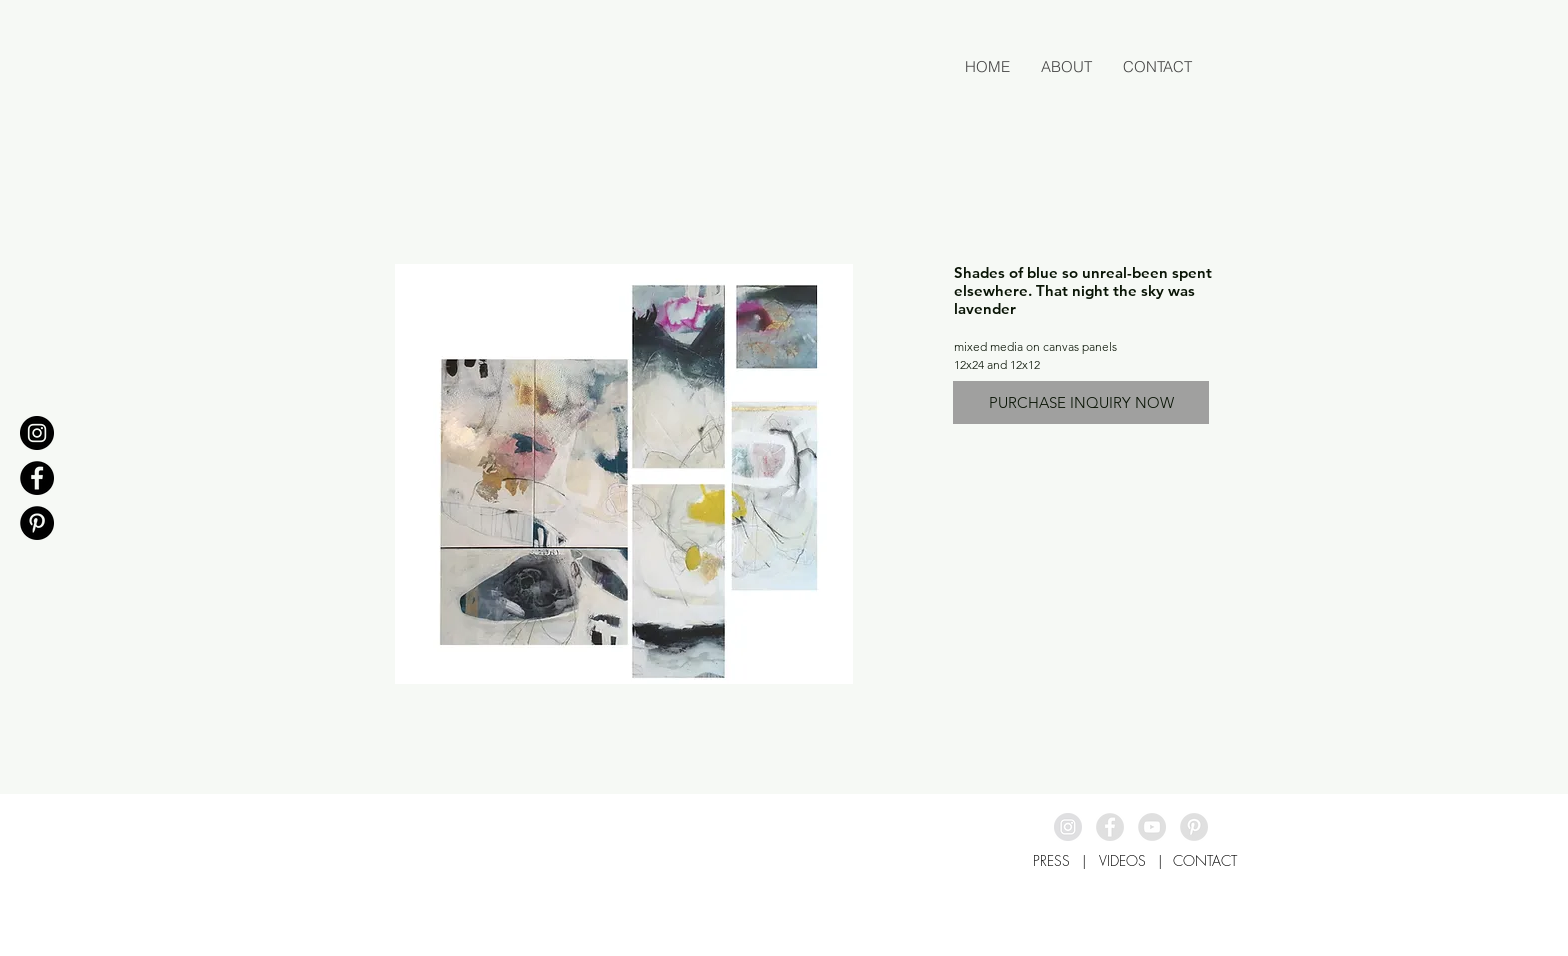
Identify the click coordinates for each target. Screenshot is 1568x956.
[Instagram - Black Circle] (37, 433)
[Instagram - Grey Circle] (1068, 827)
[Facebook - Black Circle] (37, 478)
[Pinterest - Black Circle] (37, 523)
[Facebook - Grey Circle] (1110, 827)
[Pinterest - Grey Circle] (1194, 827)
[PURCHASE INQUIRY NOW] (1081, 402)
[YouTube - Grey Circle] (1152, 827)
